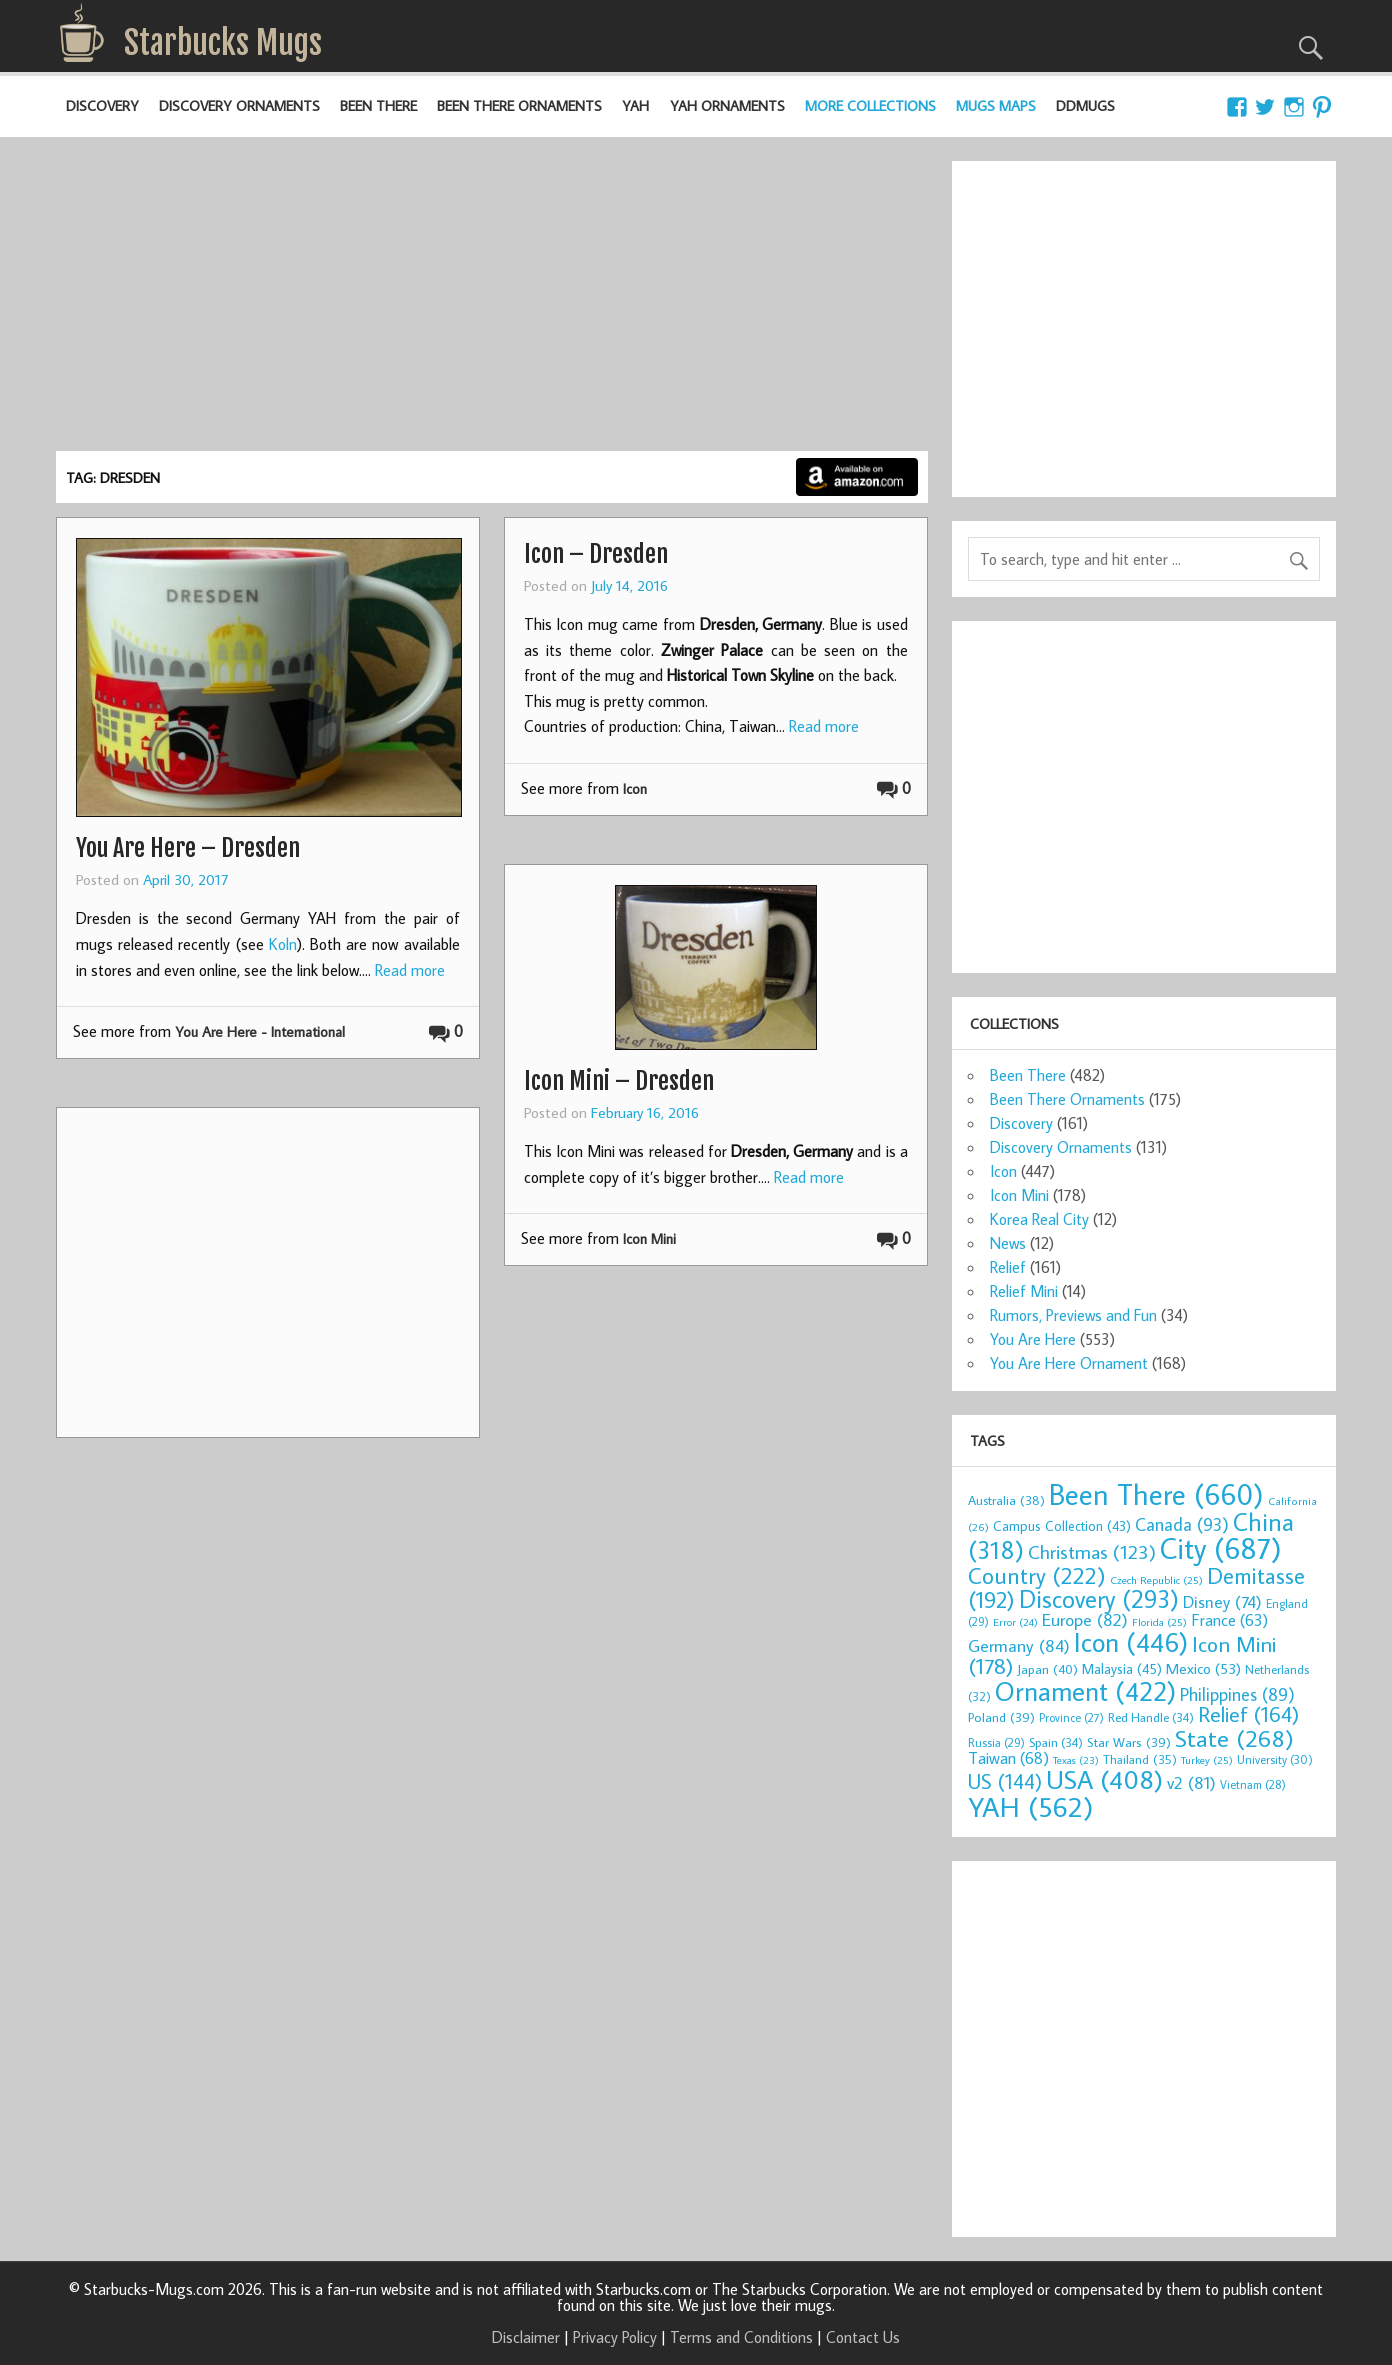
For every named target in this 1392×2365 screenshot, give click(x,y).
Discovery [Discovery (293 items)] (1099, 1599)
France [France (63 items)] (1229, 1619)
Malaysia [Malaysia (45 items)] (1122, 1668)
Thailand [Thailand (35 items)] (1140, 1759)
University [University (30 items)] (1275, 1759)
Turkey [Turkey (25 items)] (1207, 1760)
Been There (378, 105)
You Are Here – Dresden (188, 848)
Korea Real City (1039, 1219)
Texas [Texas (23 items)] (1076, 1760)
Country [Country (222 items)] (1037, 1575)
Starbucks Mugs (223, 43)
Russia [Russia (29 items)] (996, 1742)
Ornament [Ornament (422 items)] (1085, 1691)
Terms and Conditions (741, 2337)
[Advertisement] (492, 301)
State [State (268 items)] (1234, 1737)
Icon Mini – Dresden (619, 1081)
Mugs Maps (996, 105)
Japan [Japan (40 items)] (1047, 1669)
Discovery (102, 105)
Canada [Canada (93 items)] (1182, 1524)
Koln (283, 944)
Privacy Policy (615, 2337)
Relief (1008, 1267)
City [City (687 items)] (1221, 1548)
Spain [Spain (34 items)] (1056, 1742)
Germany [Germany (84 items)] (1019, 1645)
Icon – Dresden (596, 554)
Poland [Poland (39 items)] (1001, 1717)
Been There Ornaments (519, 105)
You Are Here (1033, 1339)
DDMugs (1085, 105)
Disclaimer (526, 2337)
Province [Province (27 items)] (1071, 1717)
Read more (410, 970)
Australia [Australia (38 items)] (1006, 1500)
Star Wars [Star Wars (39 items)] (1129, 1742)
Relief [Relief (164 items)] (1248, 1714)
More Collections (870, 105)
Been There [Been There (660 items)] (1156, 1494)
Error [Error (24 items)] (1015, 1622)
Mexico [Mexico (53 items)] (1203, 1668)
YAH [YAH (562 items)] (1030, 1806)
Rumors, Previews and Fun (1073, 1315)
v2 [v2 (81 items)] (1191, 1782)
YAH (635, 105)
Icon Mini (649, 1238)
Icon (635, 788)
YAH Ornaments (727, 105)
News (1008, 1243)
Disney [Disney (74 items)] (1222, 1601)
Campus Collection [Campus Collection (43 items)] (1062, 1526)
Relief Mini (1024, 1291)
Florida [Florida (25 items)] (1159, 1622)
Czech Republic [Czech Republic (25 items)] (1156, 1580)
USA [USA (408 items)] (1104, 1779)
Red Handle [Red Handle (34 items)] (1151, 1717)
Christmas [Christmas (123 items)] (1092, 1551)
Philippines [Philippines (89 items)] (1237, 1694)
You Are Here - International (260, 1031)
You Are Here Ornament (1069, 1363)
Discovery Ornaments (239, 105)
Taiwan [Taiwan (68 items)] (1008, 1757)
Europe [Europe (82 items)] (1085, 1619)
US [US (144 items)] (1005, 1781)
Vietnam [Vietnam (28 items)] (1253, 1784)
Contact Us (863, 2337)
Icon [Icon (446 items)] (1131, 1641)
